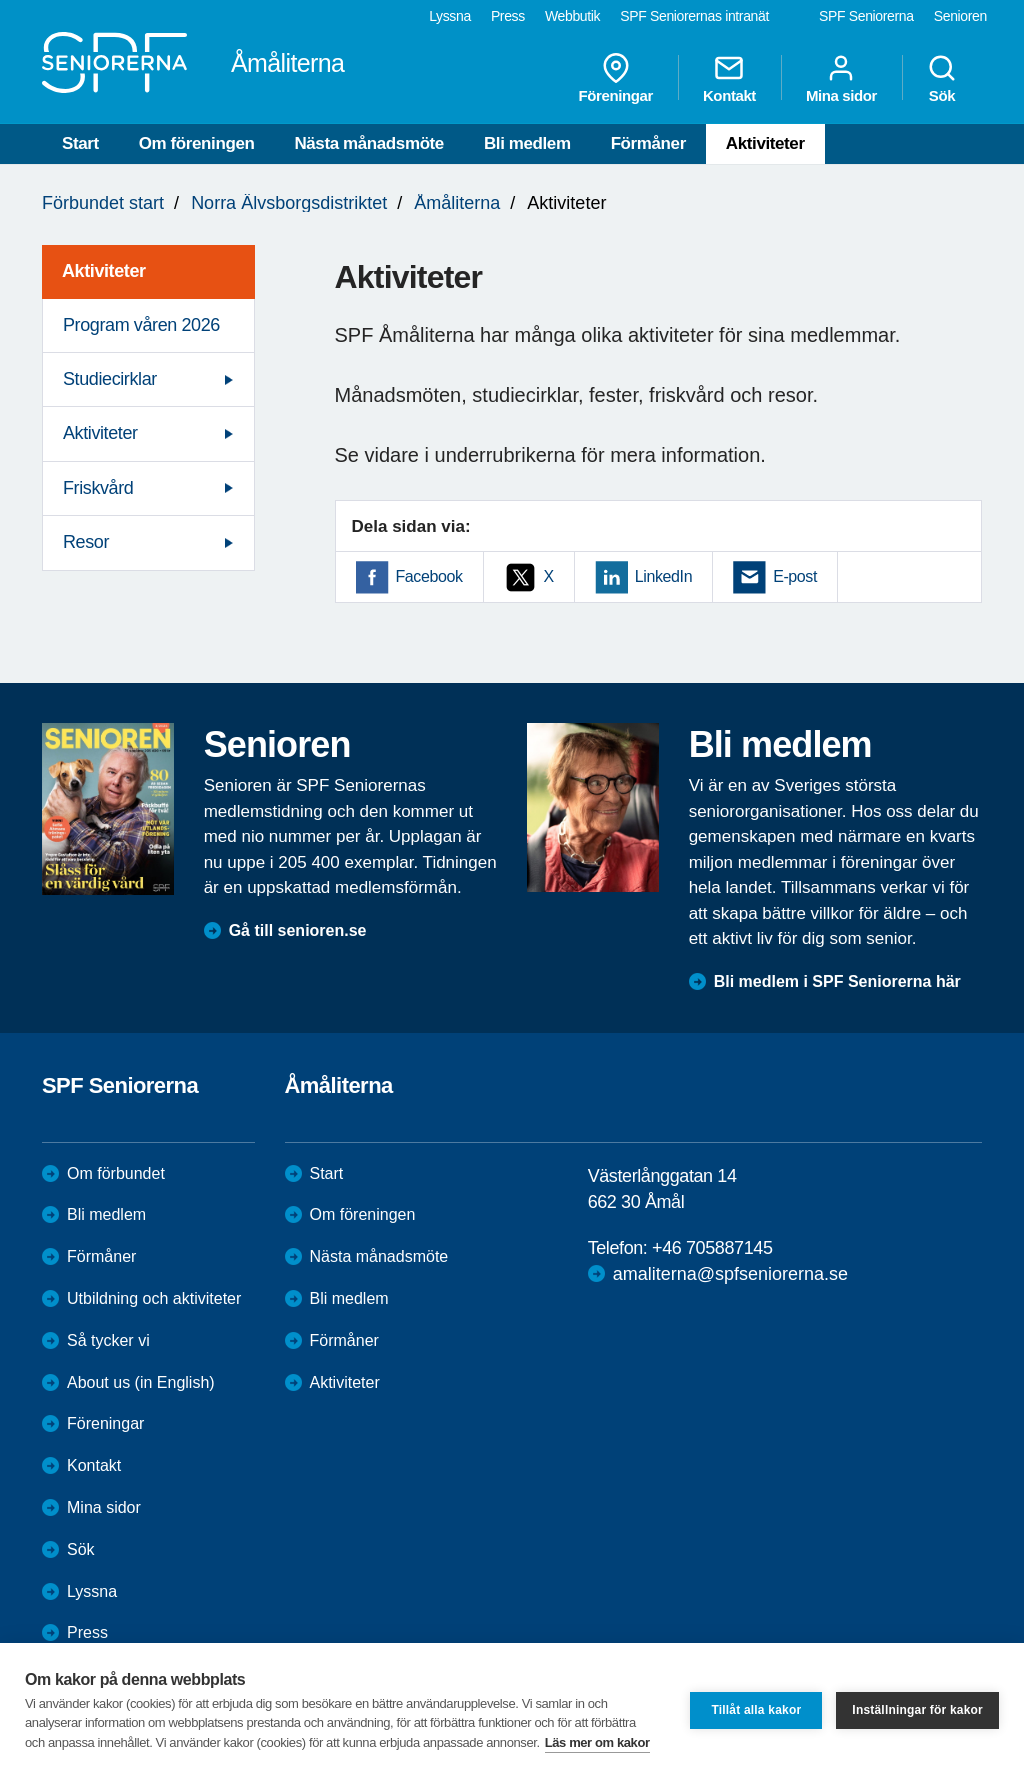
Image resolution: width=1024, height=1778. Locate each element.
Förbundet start (103, 203)
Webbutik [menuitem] (572, 16)
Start (80, 143)
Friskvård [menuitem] (98, 488)
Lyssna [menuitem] (450, 16)
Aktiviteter (765, 143)
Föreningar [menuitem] (616, 78)
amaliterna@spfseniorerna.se (730, 1274)
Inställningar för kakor (917, 1710)
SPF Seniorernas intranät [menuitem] (694, 16)
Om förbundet (116, 1173)
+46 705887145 (712, 1248)
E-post (795, 576)
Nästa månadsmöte (369, 143)
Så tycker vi (108, 1340)
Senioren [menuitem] (960, 16)
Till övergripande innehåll (0, 0)
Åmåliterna (457, 203)
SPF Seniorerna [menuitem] (866, 16)
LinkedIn (663, 576)
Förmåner (648, 143)
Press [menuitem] (508, 16)
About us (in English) (141, 1382)
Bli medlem (527, 143)
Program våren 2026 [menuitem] (141, 325)
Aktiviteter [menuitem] (104, 271)
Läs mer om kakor (597, 1742)
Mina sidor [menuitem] (841, 78)
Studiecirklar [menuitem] (110, 379)
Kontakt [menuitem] (729, 78)
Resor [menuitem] (86, 542)
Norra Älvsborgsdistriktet (289, 203)
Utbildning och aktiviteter (154, 1298)
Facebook (429, 576)
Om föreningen (197, 143)
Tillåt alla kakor (756, 1710)
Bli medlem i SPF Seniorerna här (837, 981)
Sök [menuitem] (942, 78)
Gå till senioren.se (298, 930)
